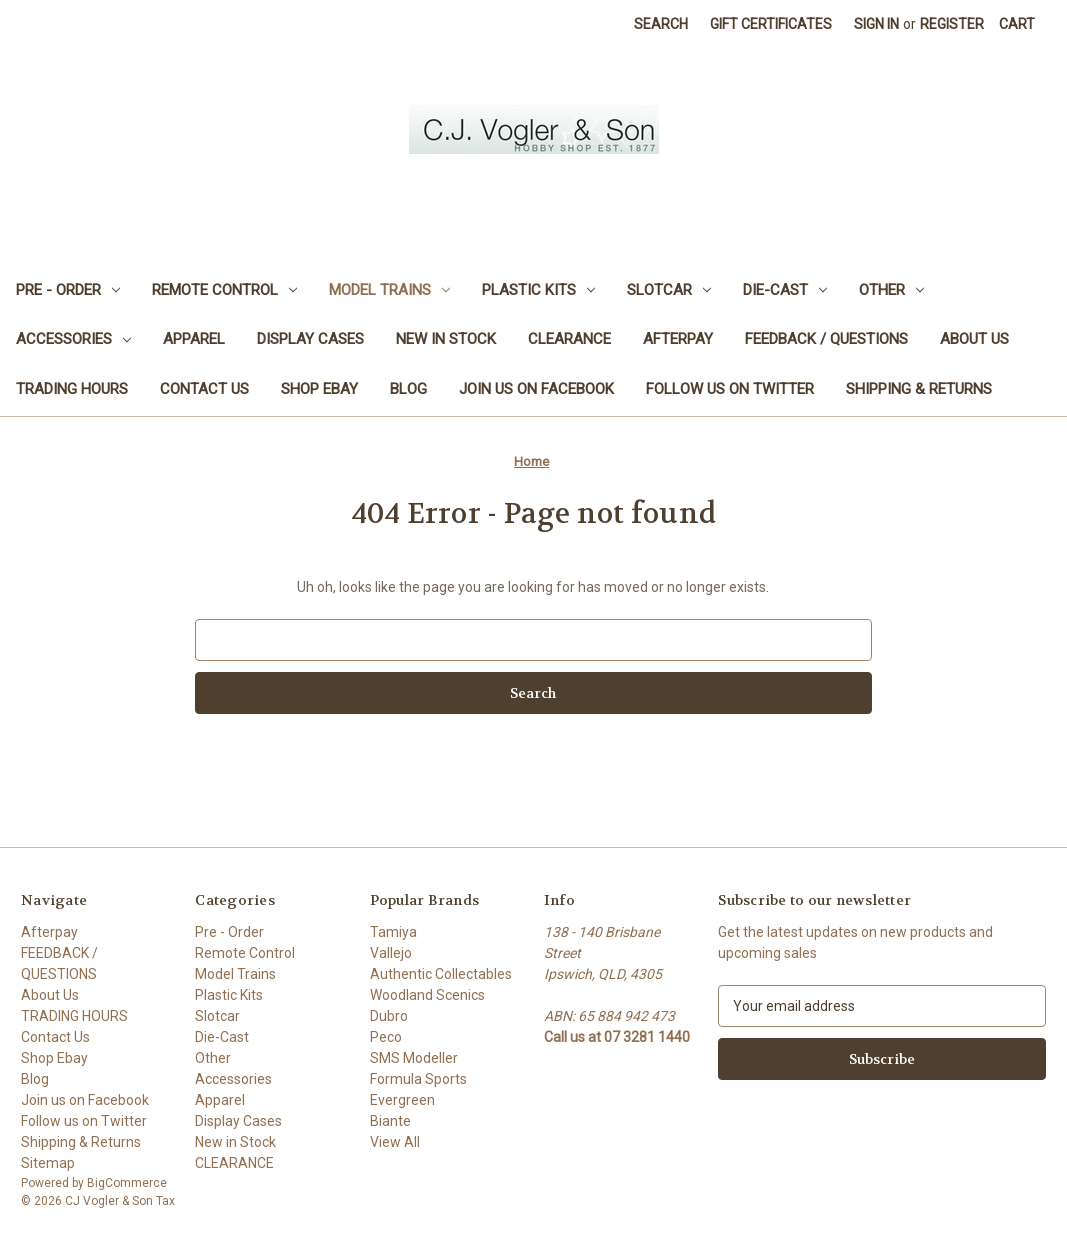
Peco (386, 1037)
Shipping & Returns (919, 389)
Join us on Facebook (536, 389)
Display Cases (310, 339)
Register (952, 24)
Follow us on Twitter (730, 389)
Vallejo (391, 953)
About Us (974, 339)
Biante (390, 1121)
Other (891, 290)
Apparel (194, 339)
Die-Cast (785, 290)
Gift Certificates (771, 24)
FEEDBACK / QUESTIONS (826, 339)
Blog (408, 389)
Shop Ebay (319, 389)
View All (395, 1142)
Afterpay (678, 339)
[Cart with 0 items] (1017, 24)
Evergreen (402, 1100)
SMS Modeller (414, 1058)
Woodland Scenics (427, 995)
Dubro (389, 1016)
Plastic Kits (538, 290)
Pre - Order (68, 290)
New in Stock (446, 339)
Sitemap (48, 1163)
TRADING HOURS (72, 389)
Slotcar (669, 290)
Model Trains (389, 290)
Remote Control (224, 290)
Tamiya (393, 932)
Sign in (876, 24)
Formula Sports (418, 1079)
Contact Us (204, 389)
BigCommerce (127, 1183)
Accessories (73, 339)
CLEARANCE (569, 339)
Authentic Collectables (441, 974)
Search (661, 24)
